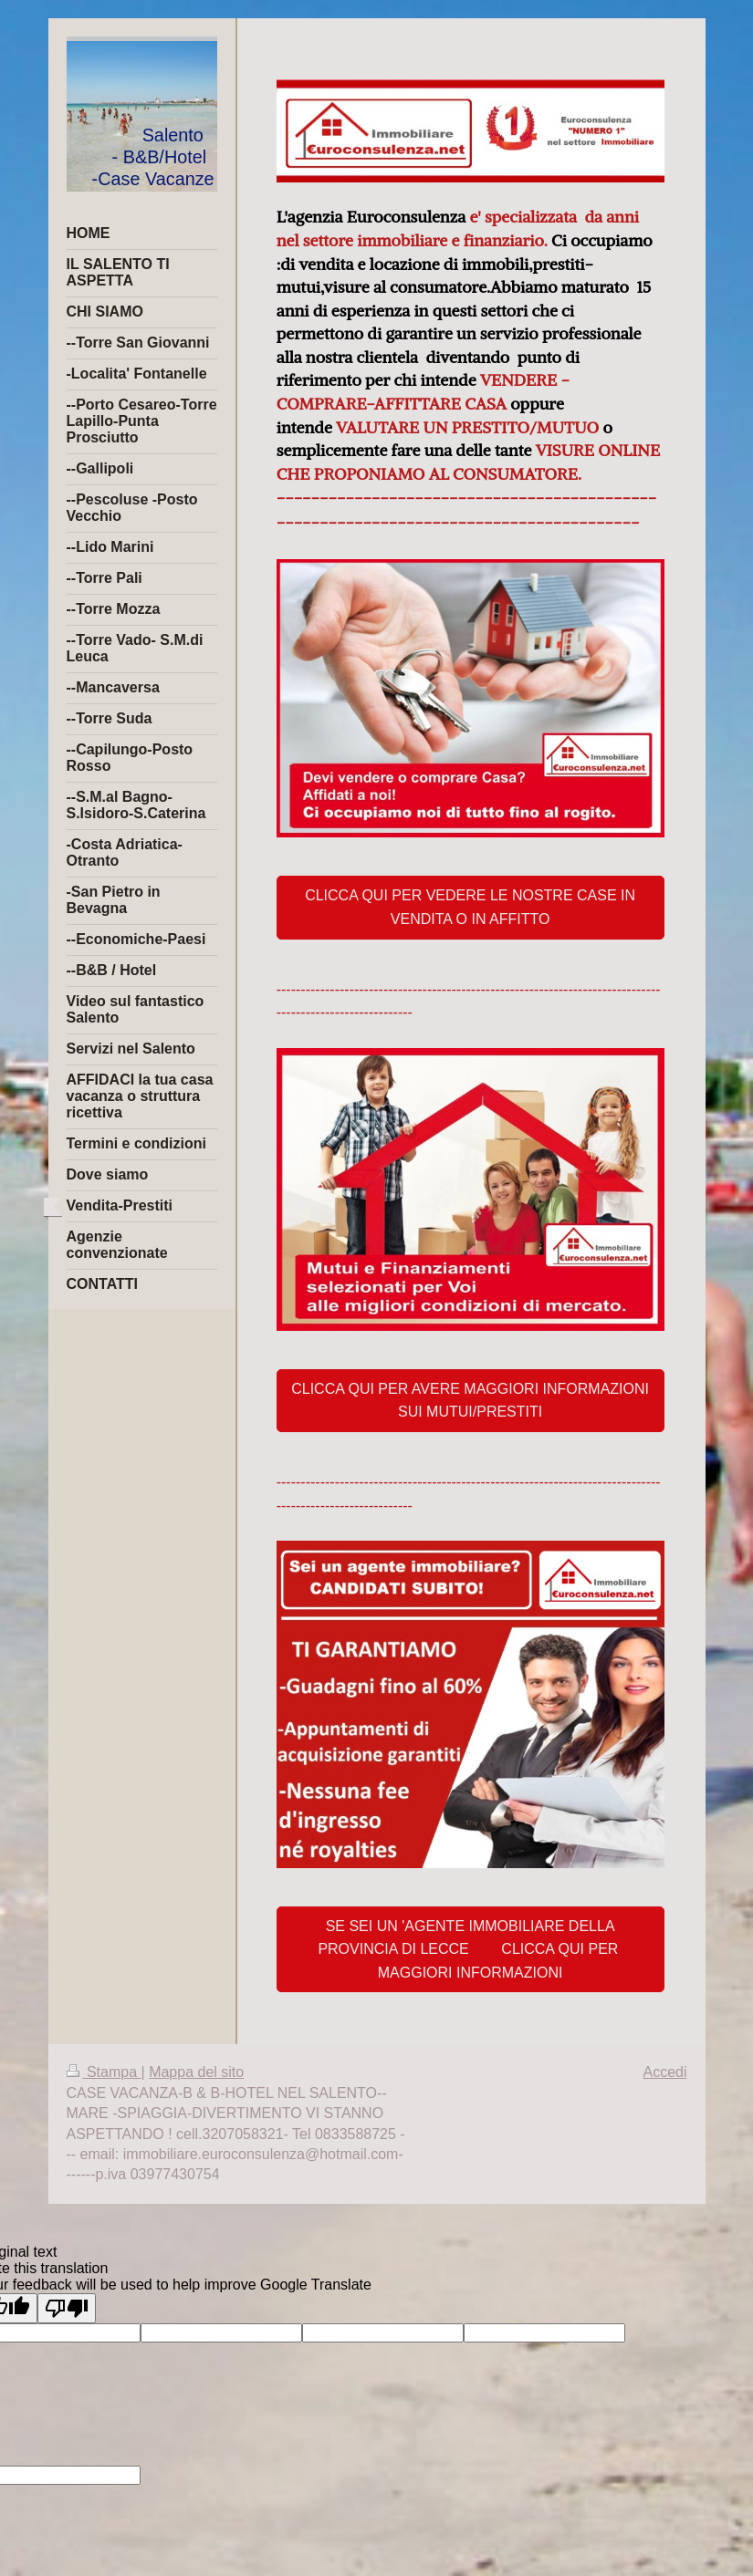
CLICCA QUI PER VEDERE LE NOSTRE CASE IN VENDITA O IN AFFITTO (470, 907)
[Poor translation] (66, 2308)
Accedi (664, 2072)
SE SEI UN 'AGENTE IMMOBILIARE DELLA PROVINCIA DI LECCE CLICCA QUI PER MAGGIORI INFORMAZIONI (470, 1949)
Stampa (104, 2072)
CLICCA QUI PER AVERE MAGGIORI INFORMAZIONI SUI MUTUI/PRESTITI (470, 1400)
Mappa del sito (196, 2072)
